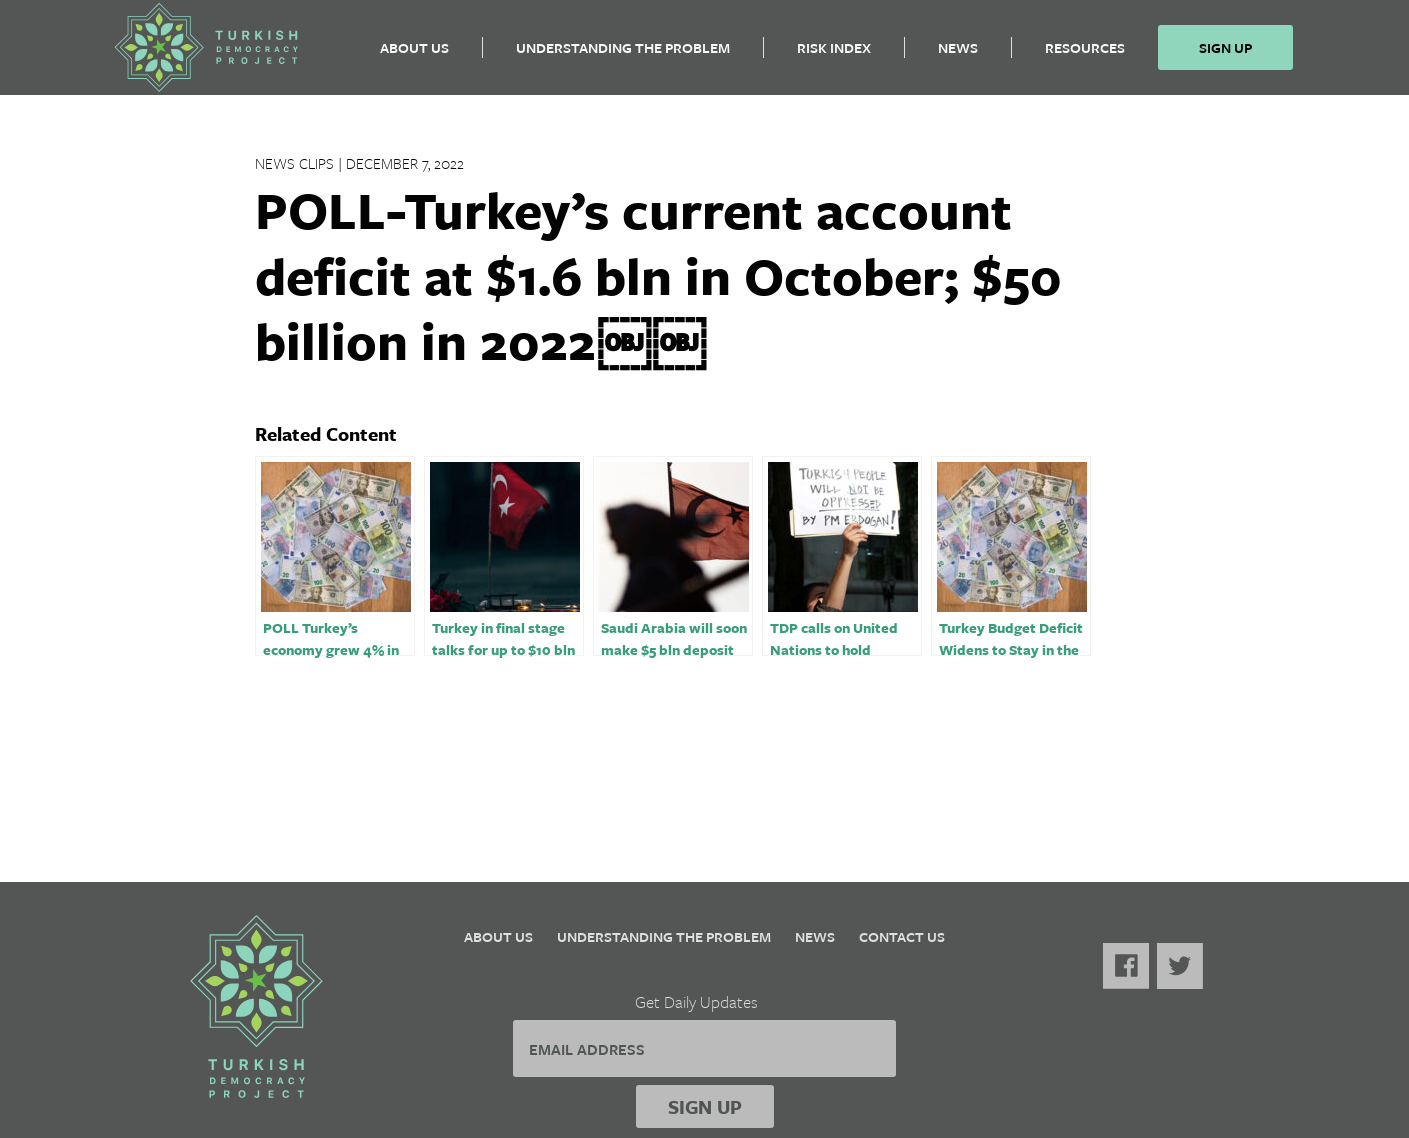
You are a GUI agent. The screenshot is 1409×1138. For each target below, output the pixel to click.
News (958, 55)
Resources (1085, 55)
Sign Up (1225, 55)
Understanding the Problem (623, 55)
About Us (414, 55)
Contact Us (902, 936)
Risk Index (834, 55)
